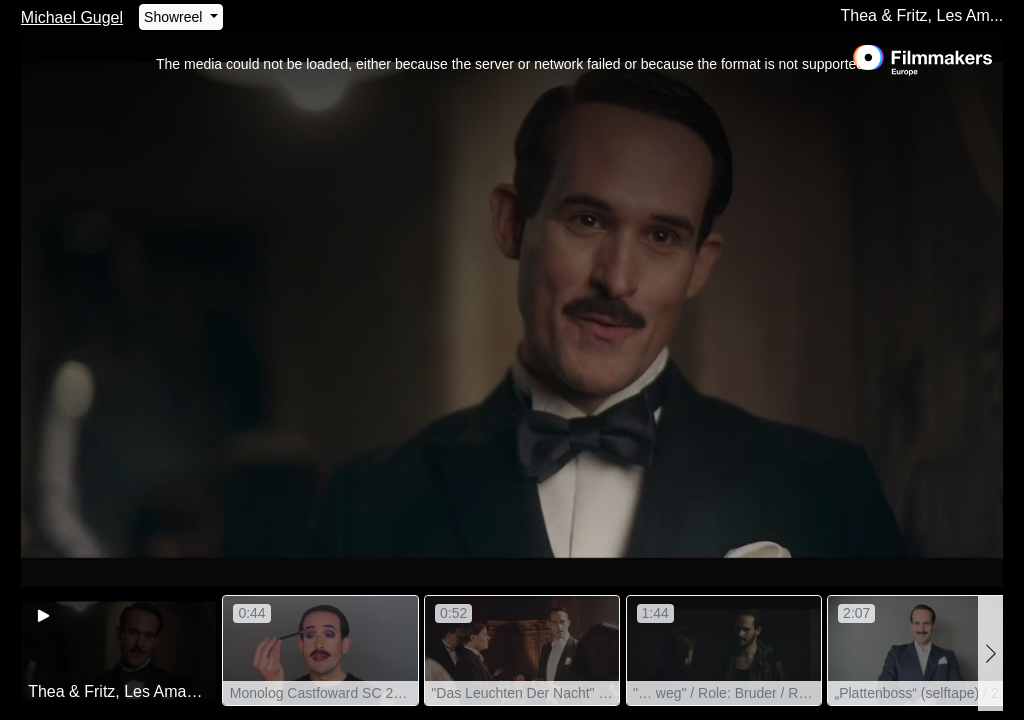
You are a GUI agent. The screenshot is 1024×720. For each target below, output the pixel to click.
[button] (990, 653)
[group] (119, 651)
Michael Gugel (72, 17)
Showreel (175, 17)
